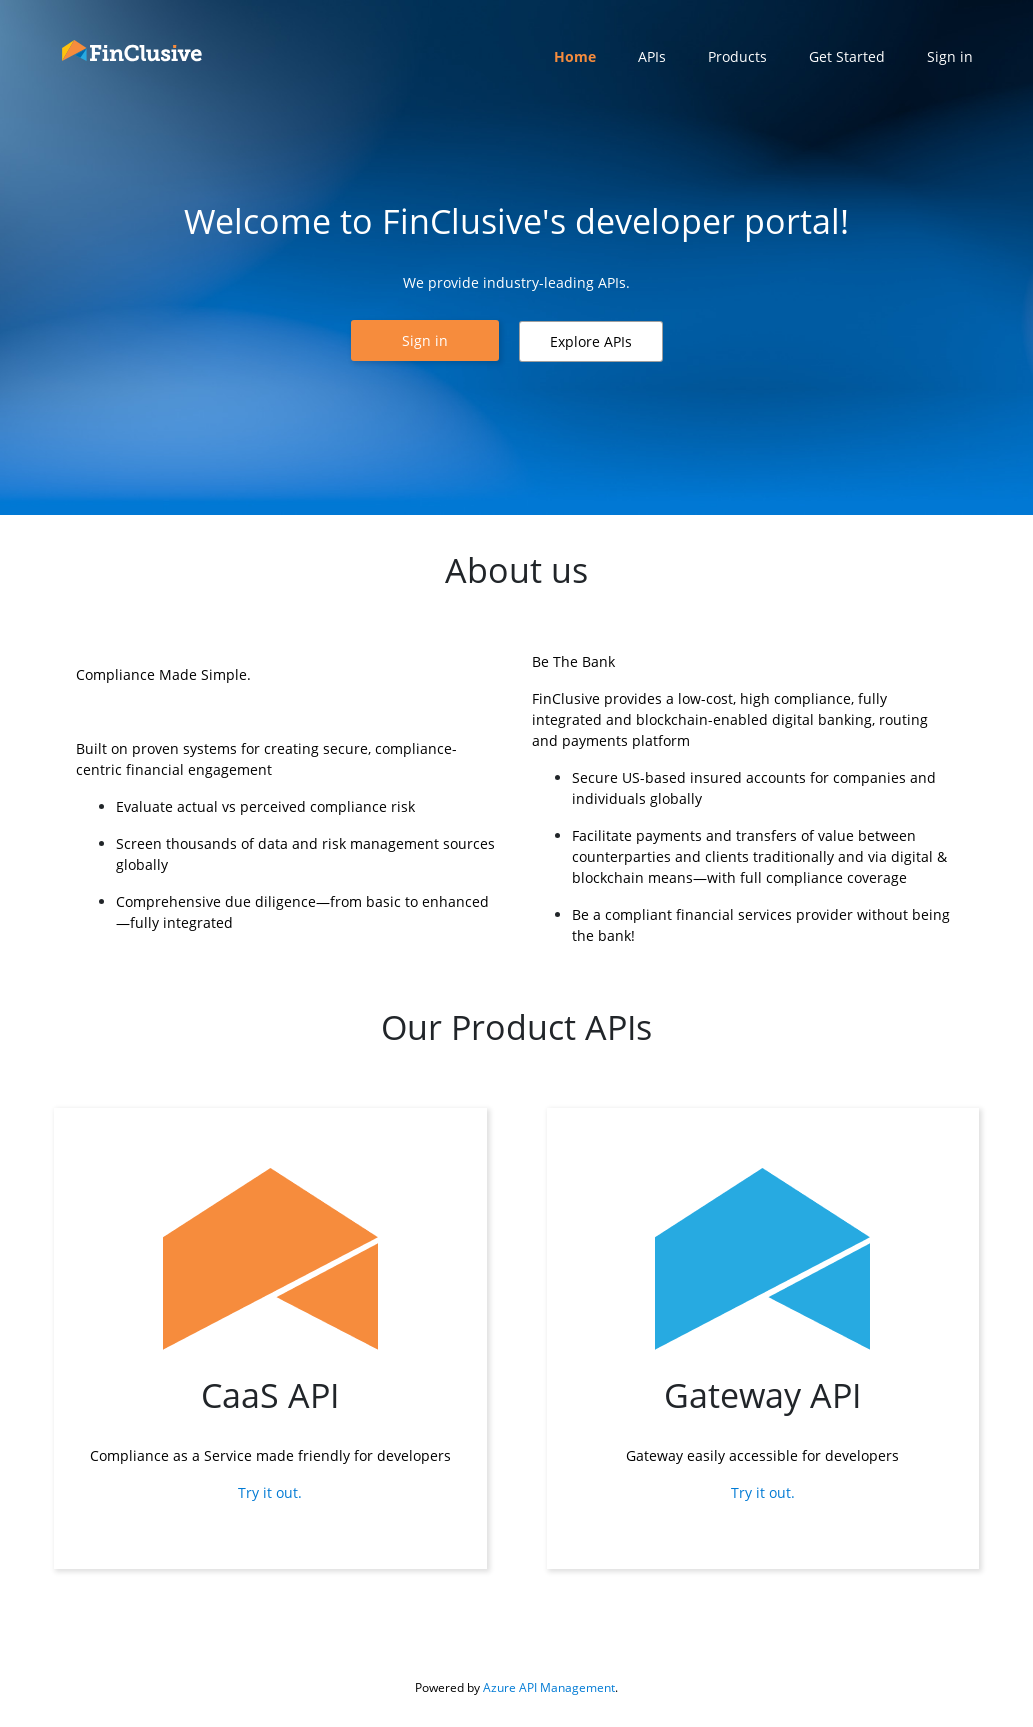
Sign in (950, 56)
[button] (425, 340)
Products (737, 56)
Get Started (847, 56)
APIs (652, 56)
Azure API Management (549, 1687)
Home (575, 56)
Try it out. (270, 1492)
